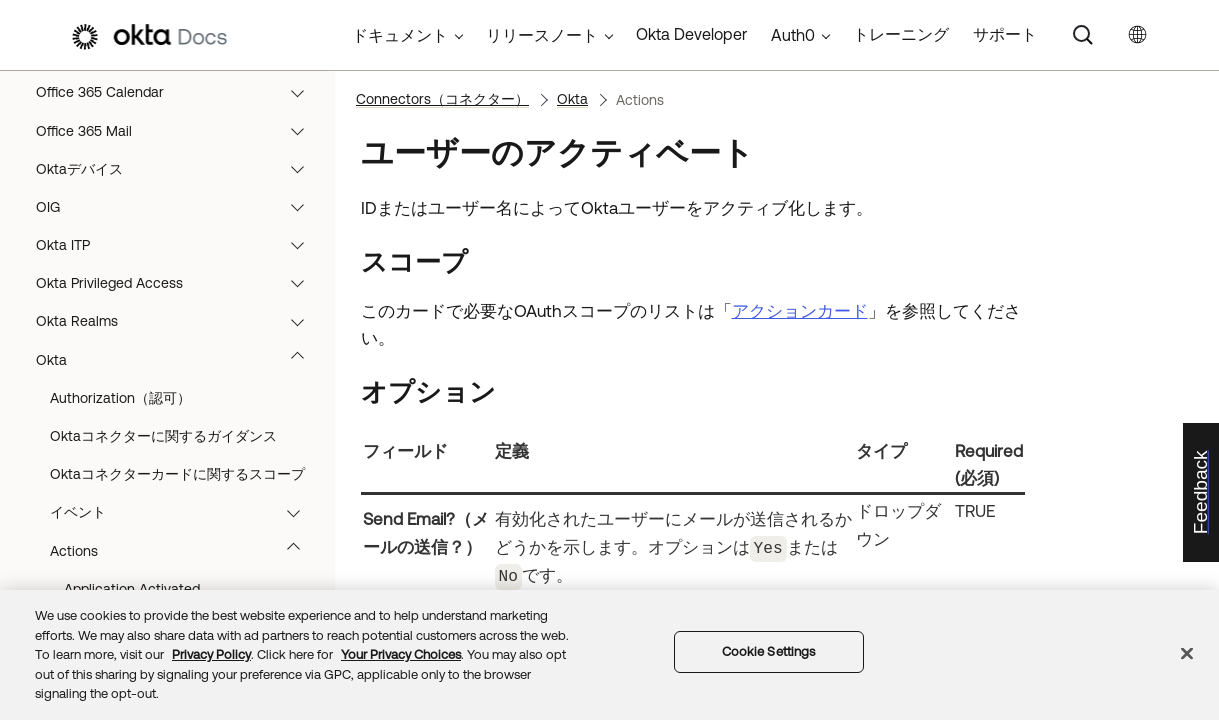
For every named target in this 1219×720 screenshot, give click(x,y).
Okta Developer (691, 34)
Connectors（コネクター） (174, 250)
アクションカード (800, 311)
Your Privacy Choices (401, 654)
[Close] (1187, 654)
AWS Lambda (179, 517)
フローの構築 (174, 136)
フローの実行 (174, 174)
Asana (179, 403)
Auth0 (179, 479)
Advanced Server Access (179, 327)
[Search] (1083, 35)
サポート (1005, 34)
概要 (174, 97)
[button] (306, 97)
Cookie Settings (769, 651)
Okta (572, 99)
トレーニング (901, 34)
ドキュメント (400, 35)
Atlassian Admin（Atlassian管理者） (179, 441)
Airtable (179, 365)
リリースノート (542, 35)
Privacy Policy (211, 654)
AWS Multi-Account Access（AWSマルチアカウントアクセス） (179, 565)
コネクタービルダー (174, 212)
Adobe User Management (179, 288)
